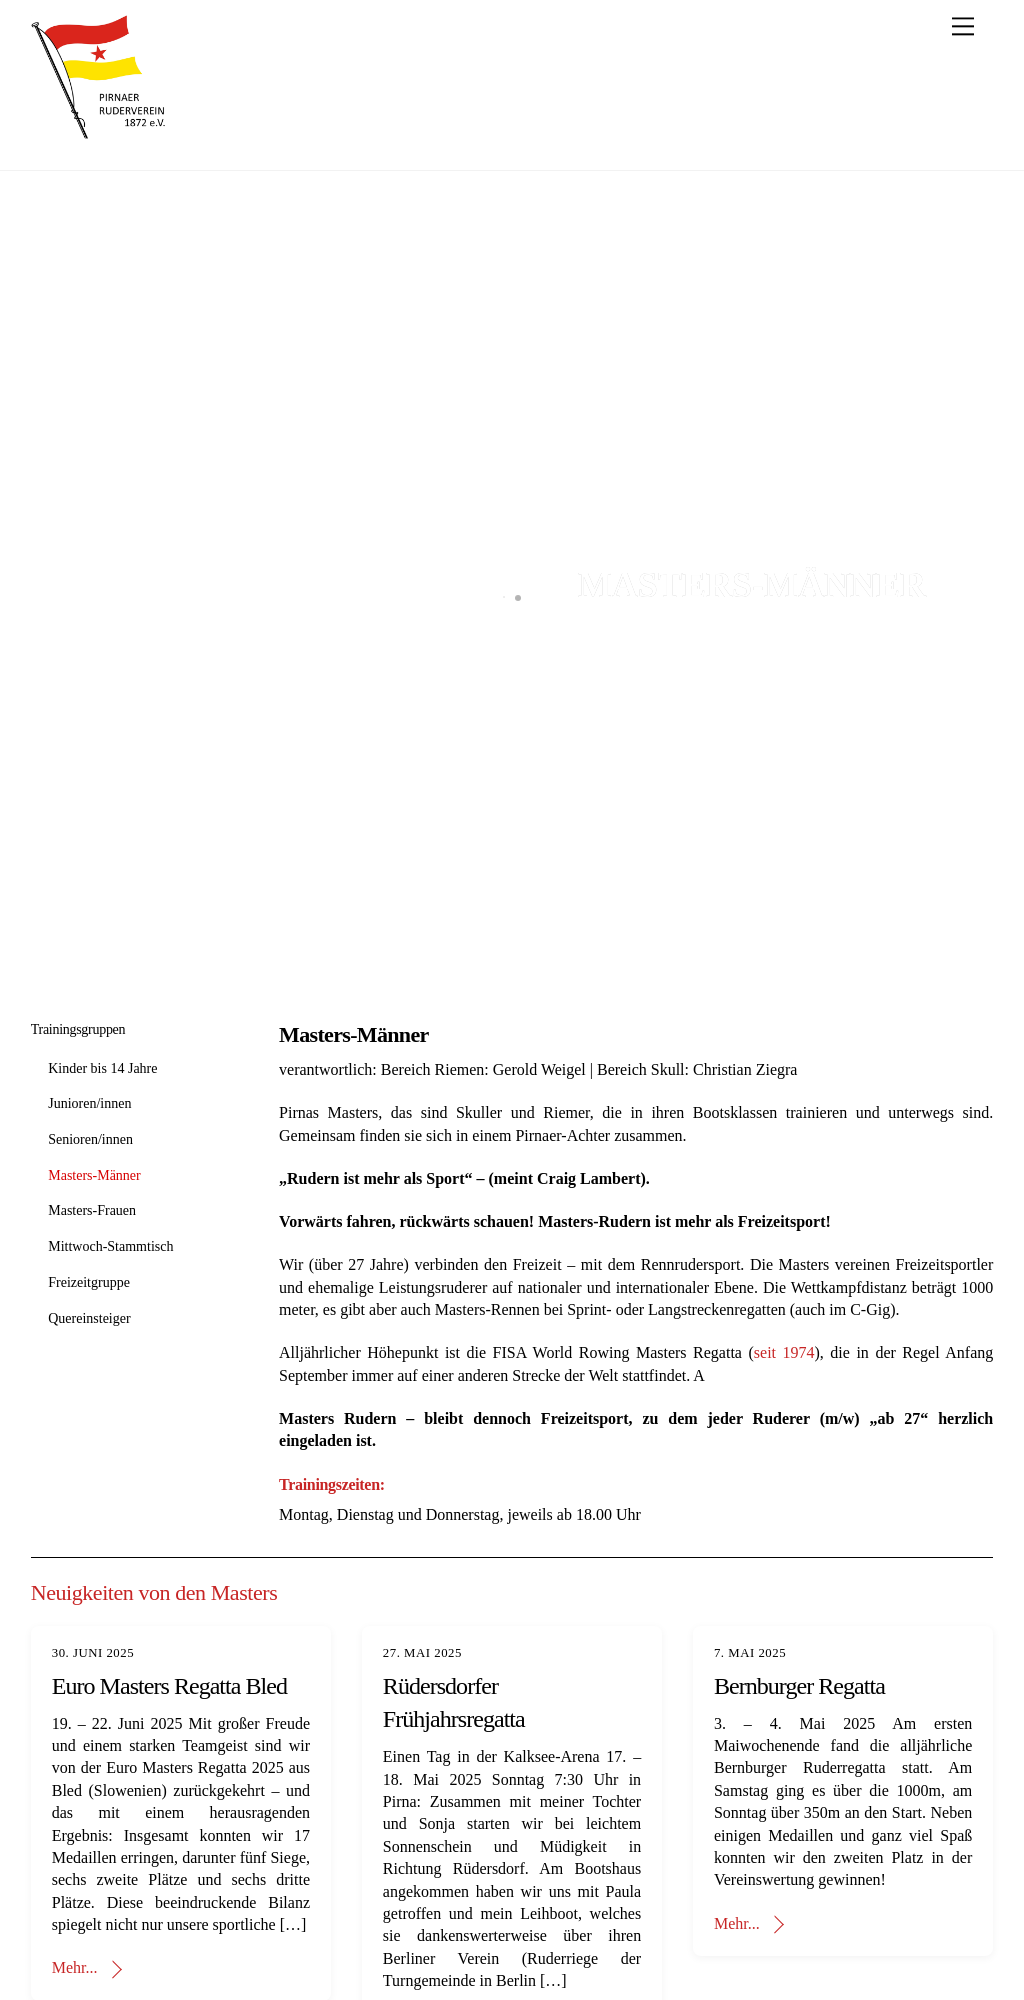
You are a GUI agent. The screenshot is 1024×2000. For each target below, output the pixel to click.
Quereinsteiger (89, 1318)
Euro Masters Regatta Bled (169, 1686)
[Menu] (963, 26)
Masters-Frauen (92, 1210)
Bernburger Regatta (799, 1686)
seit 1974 (784, 1352)
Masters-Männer (94, 1175)
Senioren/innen (90, 1139)
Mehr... (75, 1967)
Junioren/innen (89, 1103)
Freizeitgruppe (89, 1282)
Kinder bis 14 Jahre (102, 1068)
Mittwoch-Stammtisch (110, 1246)
